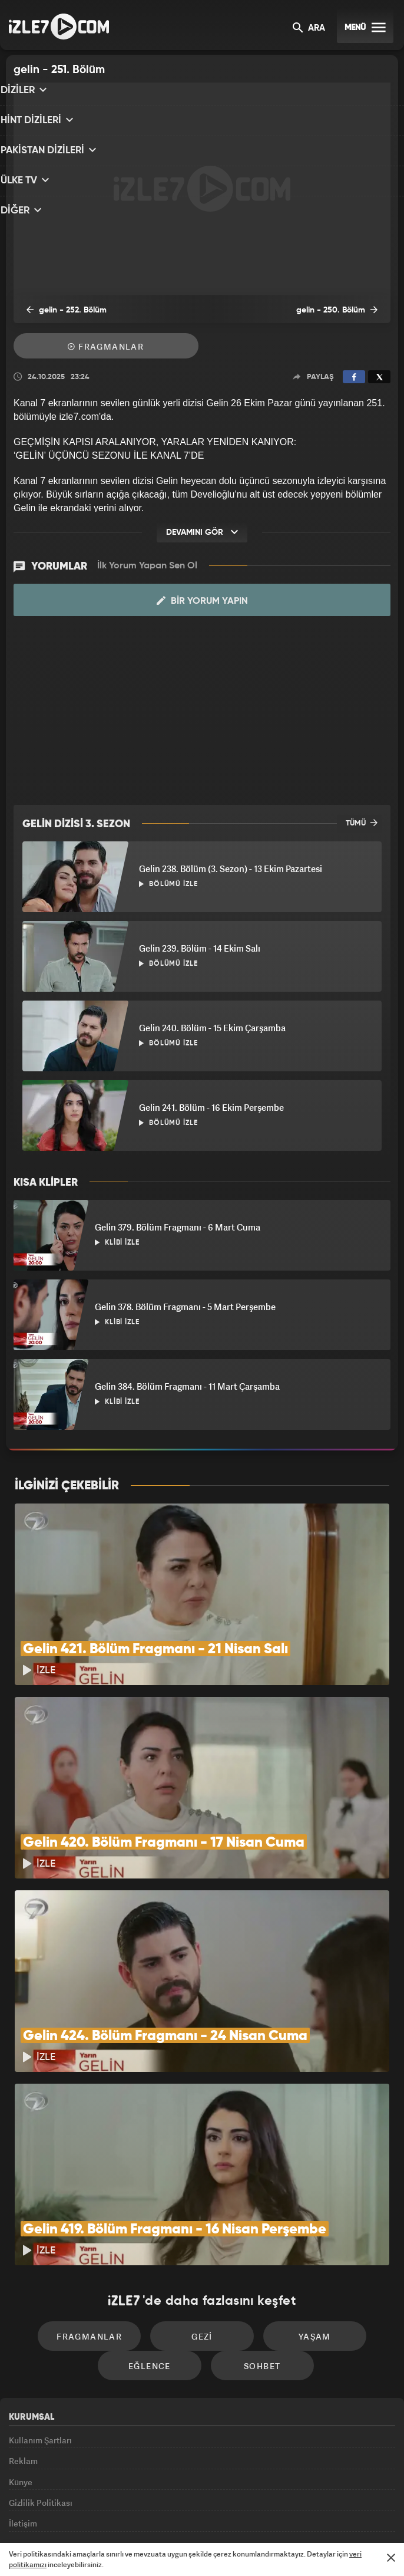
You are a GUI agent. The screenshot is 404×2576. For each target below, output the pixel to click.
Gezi (202, 2205)
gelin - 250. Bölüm (345, 310)
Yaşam (303, 2205)
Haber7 (259, 2515)
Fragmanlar (106, 347)
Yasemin (330, 2515)
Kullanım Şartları (40, 2315)
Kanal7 (60, 2515)
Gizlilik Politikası (40, 2395)
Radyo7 (107, 2515)
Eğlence (155, 2240)
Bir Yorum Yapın (202, 601)
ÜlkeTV (195, 2515)
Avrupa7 (153, 2515)
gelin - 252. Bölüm (58, 310)
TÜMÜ (361, 823)
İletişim (23, 2422)
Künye (20, 2368)
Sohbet (256, 2240)
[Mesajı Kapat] (391, 2558)
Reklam (23, 2342)
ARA (309, 28)
